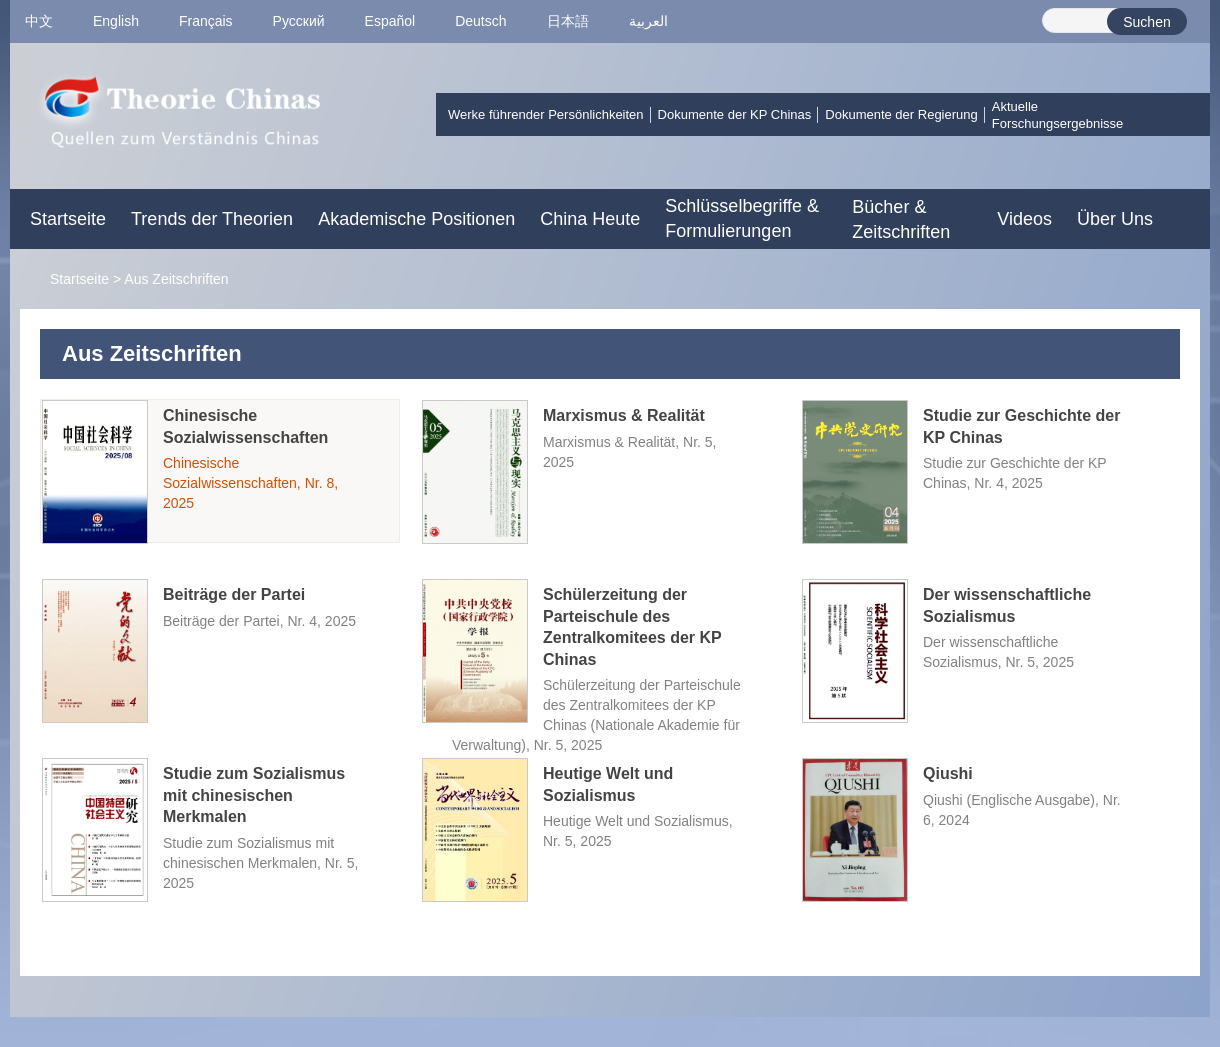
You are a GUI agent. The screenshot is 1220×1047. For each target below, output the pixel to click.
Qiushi (948, 773)
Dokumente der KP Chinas (735, 114)
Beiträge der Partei (234, 594)
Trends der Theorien (212, 219)
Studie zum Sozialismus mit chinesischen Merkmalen (254, 795)
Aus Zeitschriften (176, 279)
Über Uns (1115, 219)
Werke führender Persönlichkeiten (546, 114)
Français (206, 21)
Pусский (299, 21)
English (116, 21)
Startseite (68, 219)
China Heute (590, 219)
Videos (1024, 219)
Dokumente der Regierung (901, 114)
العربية (648, 21)
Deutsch (480, 21)
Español (390, 21)
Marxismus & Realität (624, 415)
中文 (39, 21)
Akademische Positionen (416, 219)
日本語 (568, 21)
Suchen (1146, 22)
